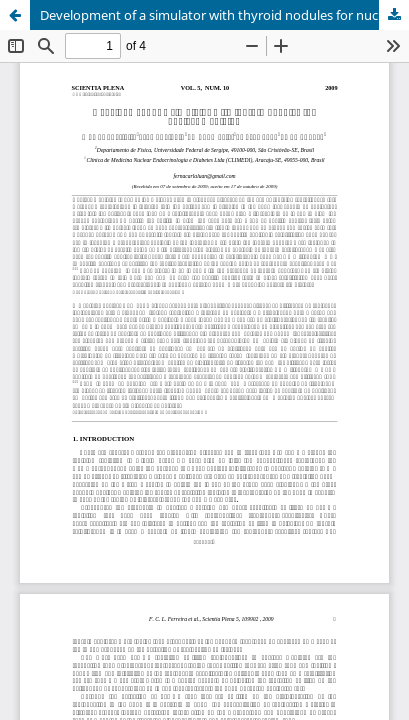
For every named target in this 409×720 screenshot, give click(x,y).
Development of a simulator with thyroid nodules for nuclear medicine (224, 15)
